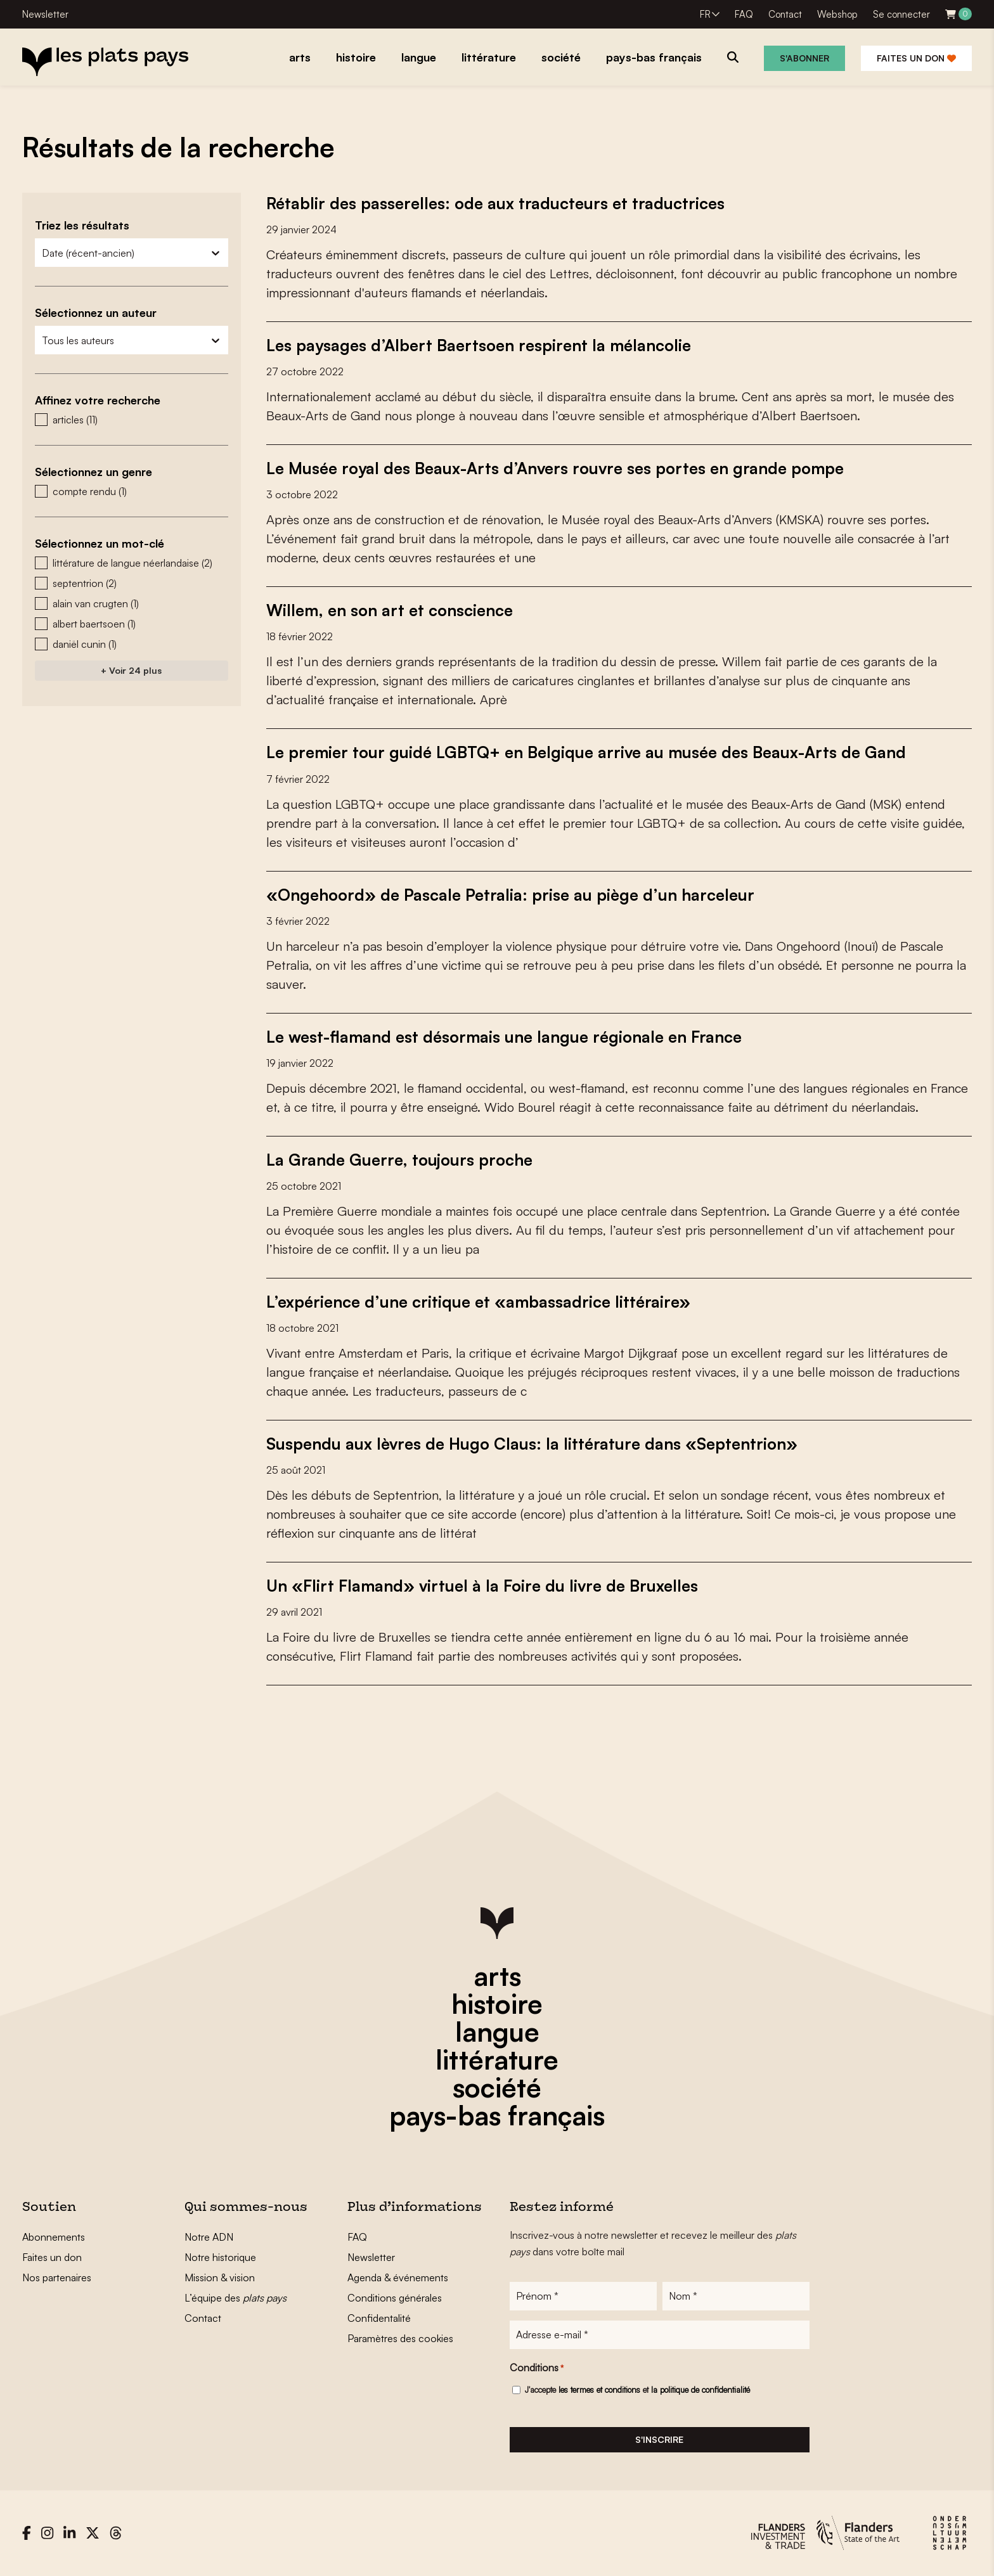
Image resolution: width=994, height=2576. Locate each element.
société (497, 2086)
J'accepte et (637, 2390)
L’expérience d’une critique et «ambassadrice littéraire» (480, 1301)
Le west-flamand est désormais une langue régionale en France (509, 1036)
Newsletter (45, 14)
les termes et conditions (599, 2390)
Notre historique (220, 2256)
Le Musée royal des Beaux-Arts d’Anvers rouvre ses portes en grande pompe (562, 468)
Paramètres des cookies (400, 2337)
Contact (785, 14)
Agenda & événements (397, 2276)
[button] (131, 419)
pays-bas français (497, 2114)
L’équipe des (235, 2297)
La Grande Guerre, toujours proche (401, 1159)
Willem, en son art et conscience (392, 610)
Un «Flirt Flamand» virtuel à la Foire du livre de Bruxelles (486, 1585)
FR (705, 14)
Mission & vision (219, 2276)
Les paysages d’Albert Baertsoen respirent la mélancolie (483, 345)
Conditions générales (394, 2297)
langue (497, 2030)
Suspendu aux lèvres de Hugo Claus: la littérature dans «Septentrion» (536, 1443)
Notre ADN (208, 2236)
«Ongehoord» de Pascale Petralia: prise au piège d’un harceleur (514, 894)
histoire (497, 2003)
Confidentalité (379, 2317)
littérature (497, 2058)
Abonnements (53, 2236)
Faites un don (916, 58)
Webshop (837, 14)
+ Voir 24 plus (131, 670)
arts (497, 1975)
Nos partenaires (56, 2276)
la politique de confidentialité (700, 2390)
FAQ (744, 14)
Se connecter (901, 14)
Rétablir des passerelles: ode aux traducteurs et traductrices (498, 203)
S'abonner (804, 58)
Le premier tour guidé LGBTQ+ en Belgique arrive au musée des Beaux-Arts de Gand (590, 752)
